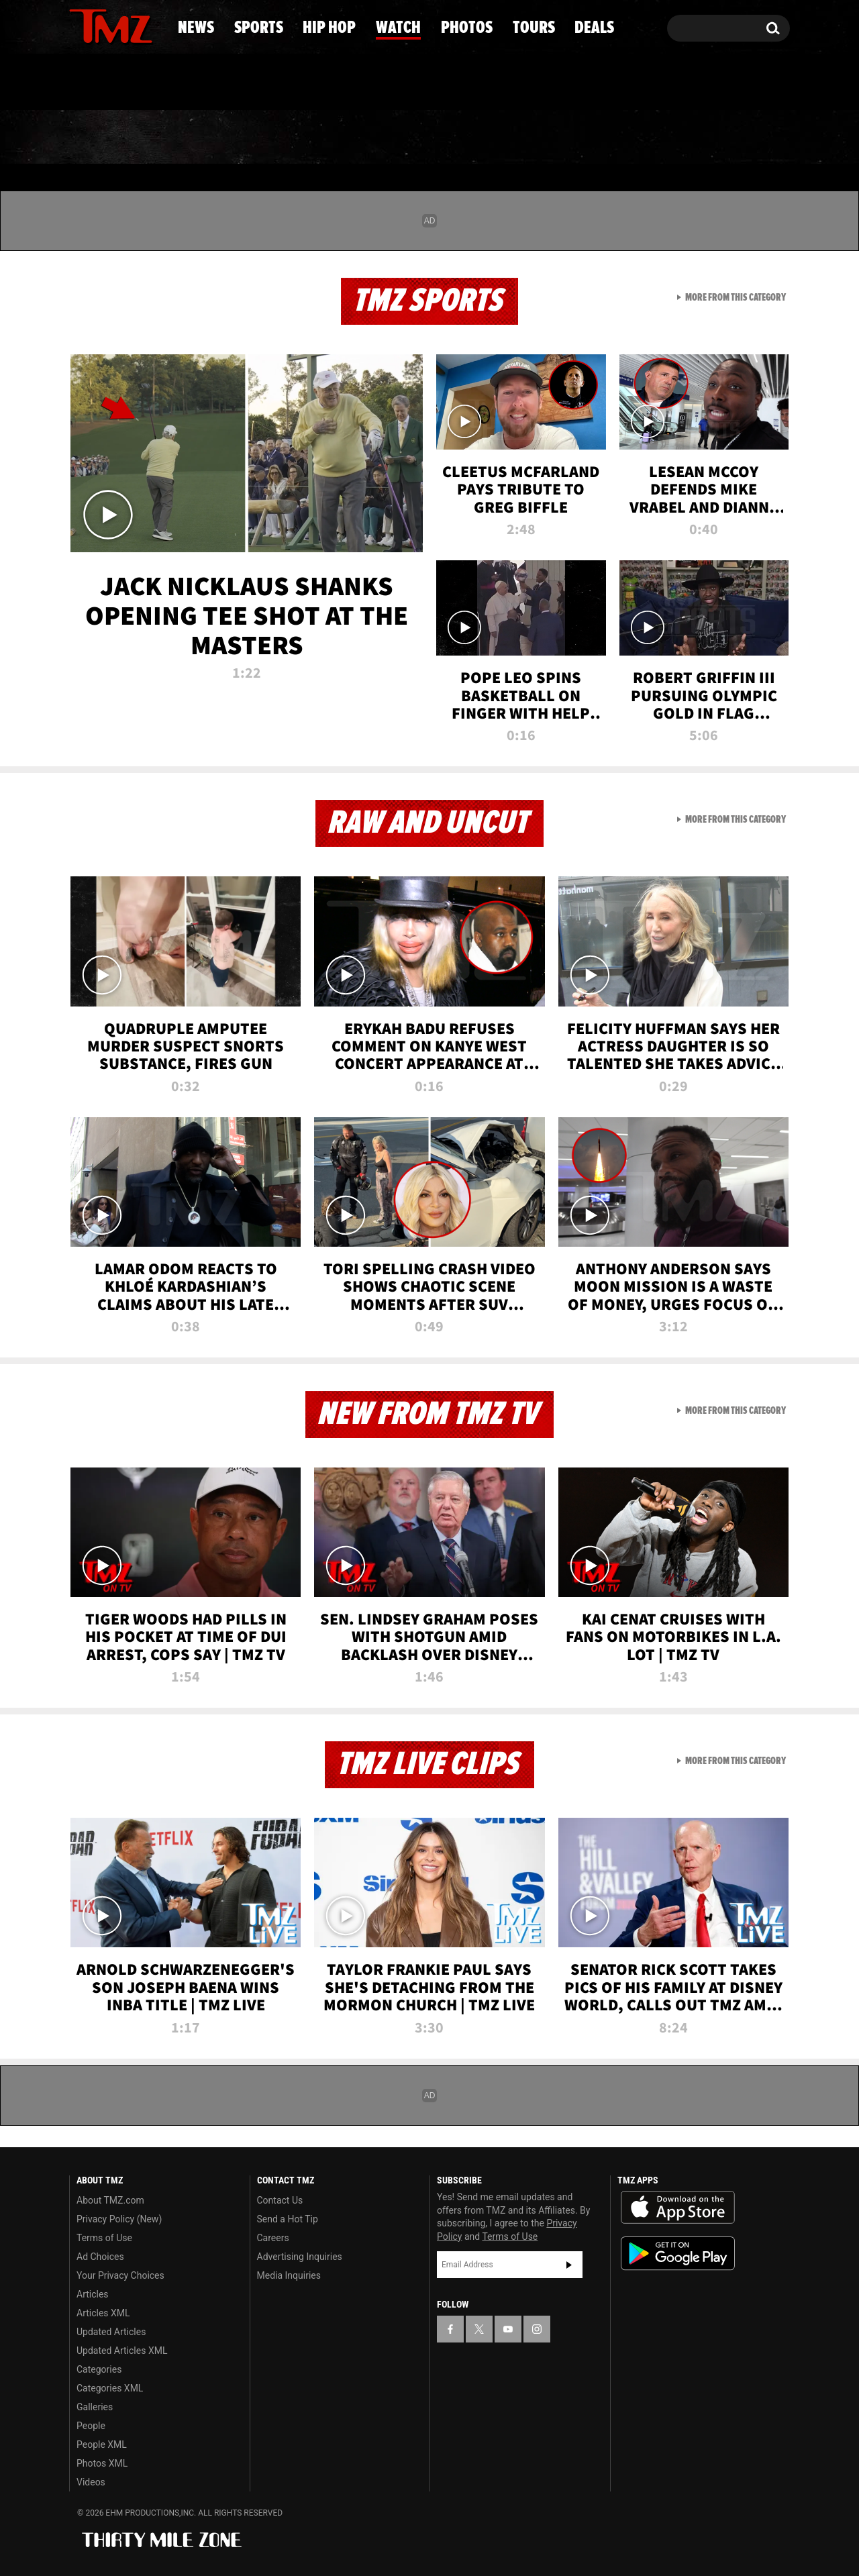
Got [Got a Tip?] (112, 82)
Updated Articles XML (122, 2350)
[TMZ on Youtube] (123, 25)
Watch (423, 137)
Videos (91, 2482)
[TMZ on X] (100, 25)
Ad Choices (100, 2256)
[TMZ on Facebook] (80, 25)
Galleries (95, 2407)
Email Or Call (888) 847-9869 (223, 83)
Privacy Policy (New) (119, 2219)
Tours (638, 137)
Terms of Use (104, 2237)
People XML (102, 2444)
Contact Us (280, 2200)
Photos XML (102, 2463)
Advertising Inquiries (299, 2256)
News (101, 137)
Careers (273, 2237)
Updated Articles (111, 2331)
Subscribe (569, 2264)
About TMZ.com (110, 2200)
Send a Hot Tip (287, 2219)
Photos (531, 137)
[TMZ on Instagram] (149, 25)
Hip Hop (314, 137)
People (91, 2425)
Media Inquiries (289, 2275)
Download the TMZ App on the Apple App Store (678, 2207)
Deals (735, 137)
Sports (201, 137)
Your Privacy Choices (120, 2275)
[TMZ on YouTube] (508, 2329)
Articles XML (103, 2313)
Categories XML (110, 2388)
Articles (93, 2294)
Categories (99, 2369)
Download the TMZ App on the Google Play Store (678, 2253)
